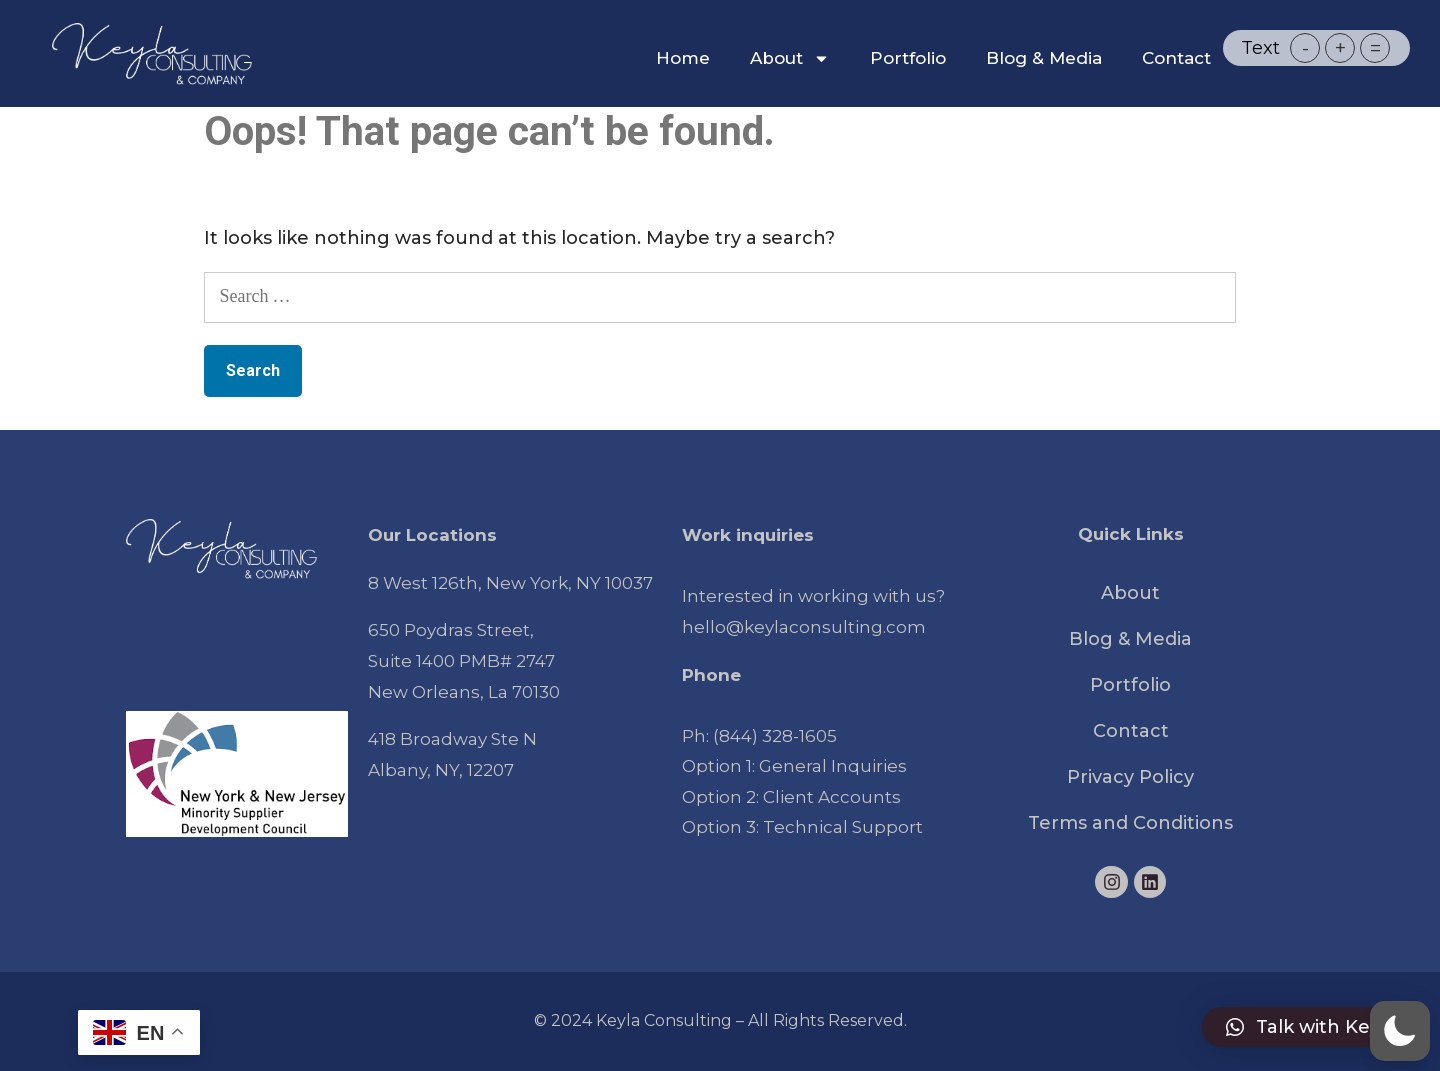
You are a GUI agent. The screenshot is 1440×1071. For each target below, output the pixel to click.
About (790, 58)
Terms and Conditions (1130, 823)
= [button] (1375, 48)
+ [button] (1340, 48)
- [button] (1305, 48)
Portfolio (908, 58)
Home (683, 58)
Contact (1176, 58)
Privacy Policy (1130, 777)
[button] (1311, 1027)
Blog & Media (1044, 58)
